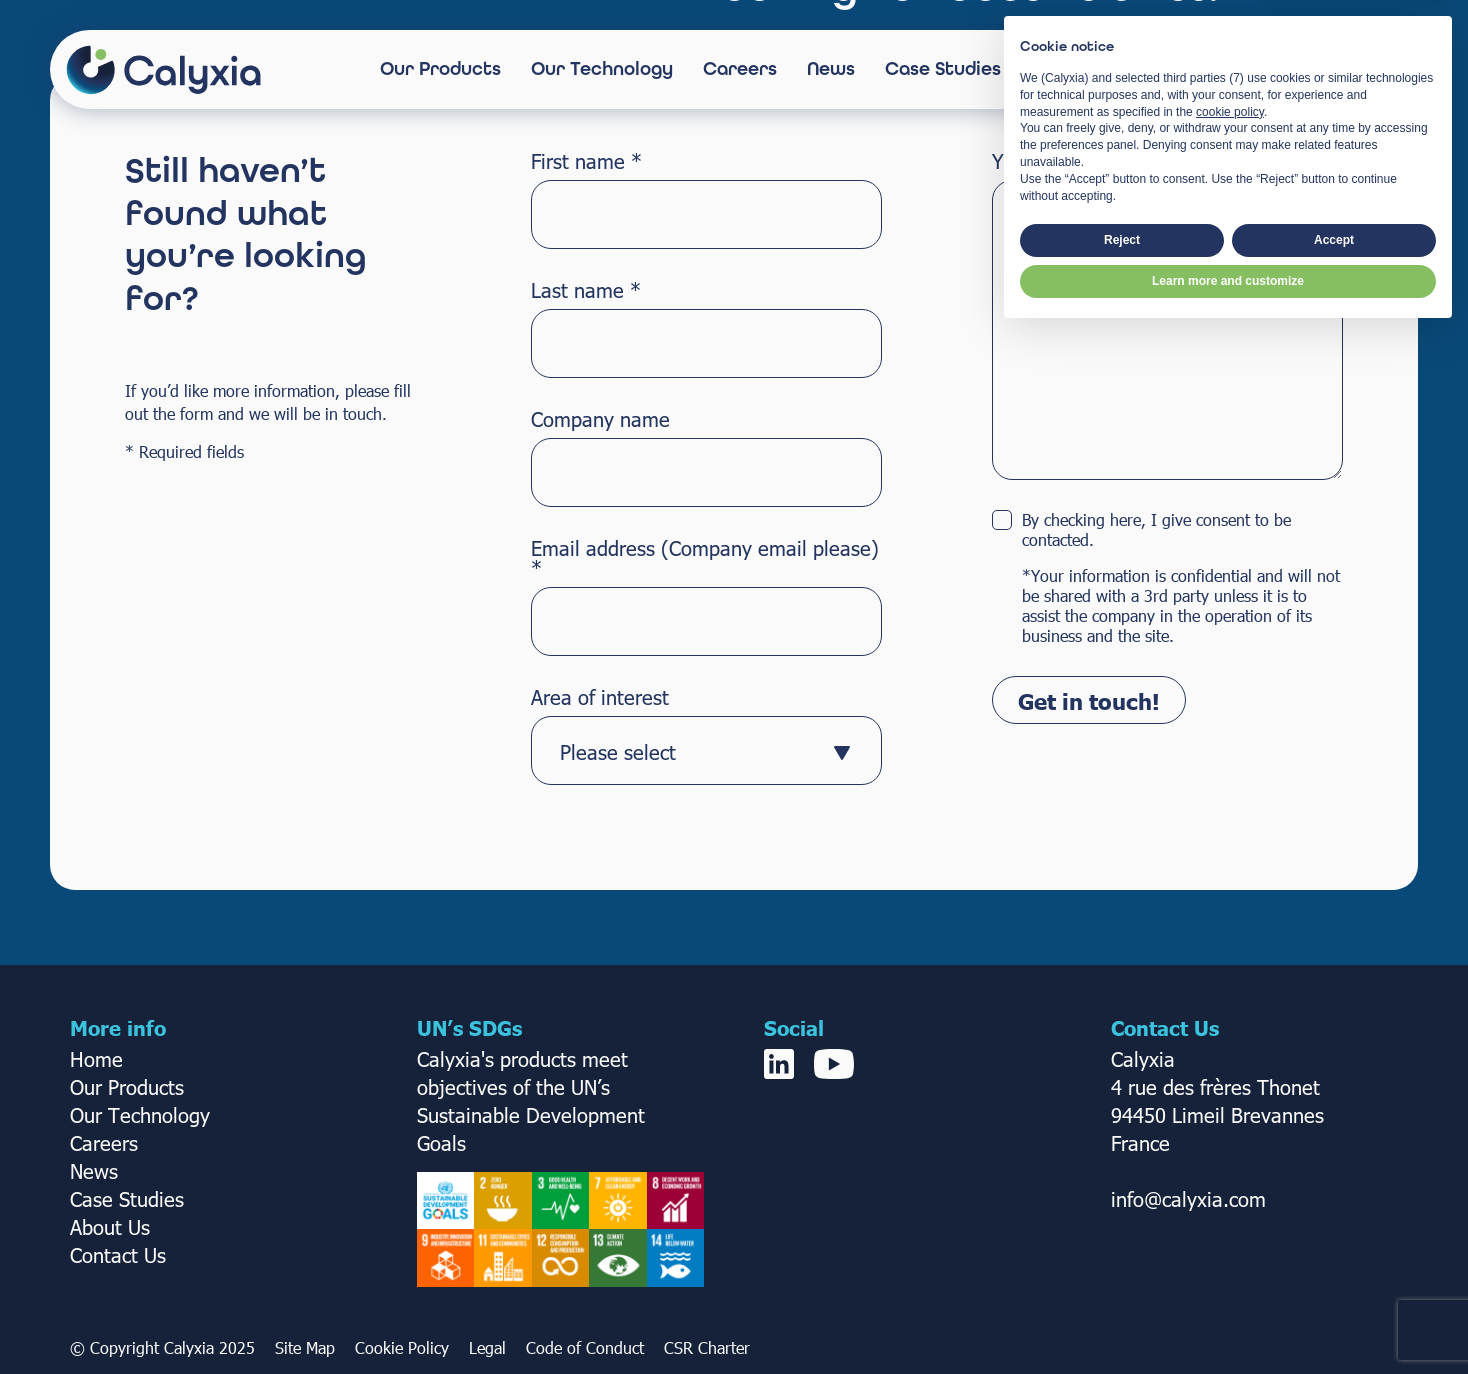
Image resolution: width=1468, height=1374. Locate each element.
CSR (681, 1347)
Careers (740, 69)
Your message (1055, 160)
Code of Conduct (585, 1347)
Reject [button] (1122, 1280)
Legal (487, 1347)
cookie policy (1230, 1152)
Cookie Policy (402, 1347)
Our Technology (602, 69)
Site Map (305, 1347)
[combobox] (706, 750)
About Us (1071, 69)
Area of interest (600, 696)
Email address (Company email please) (705, 557)
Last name (586, 289)
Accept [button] (1334, 1280)
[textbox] (687, 751)
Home (96, 1058)
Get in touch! (1089, 700)
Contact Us (1316, 69)
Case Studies (943, 69)
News (831, 69)
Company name (600, 418)
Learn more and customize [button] (1228, 1321)
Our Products (440, 69)
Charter (724, 1347)
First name (586, 160)
